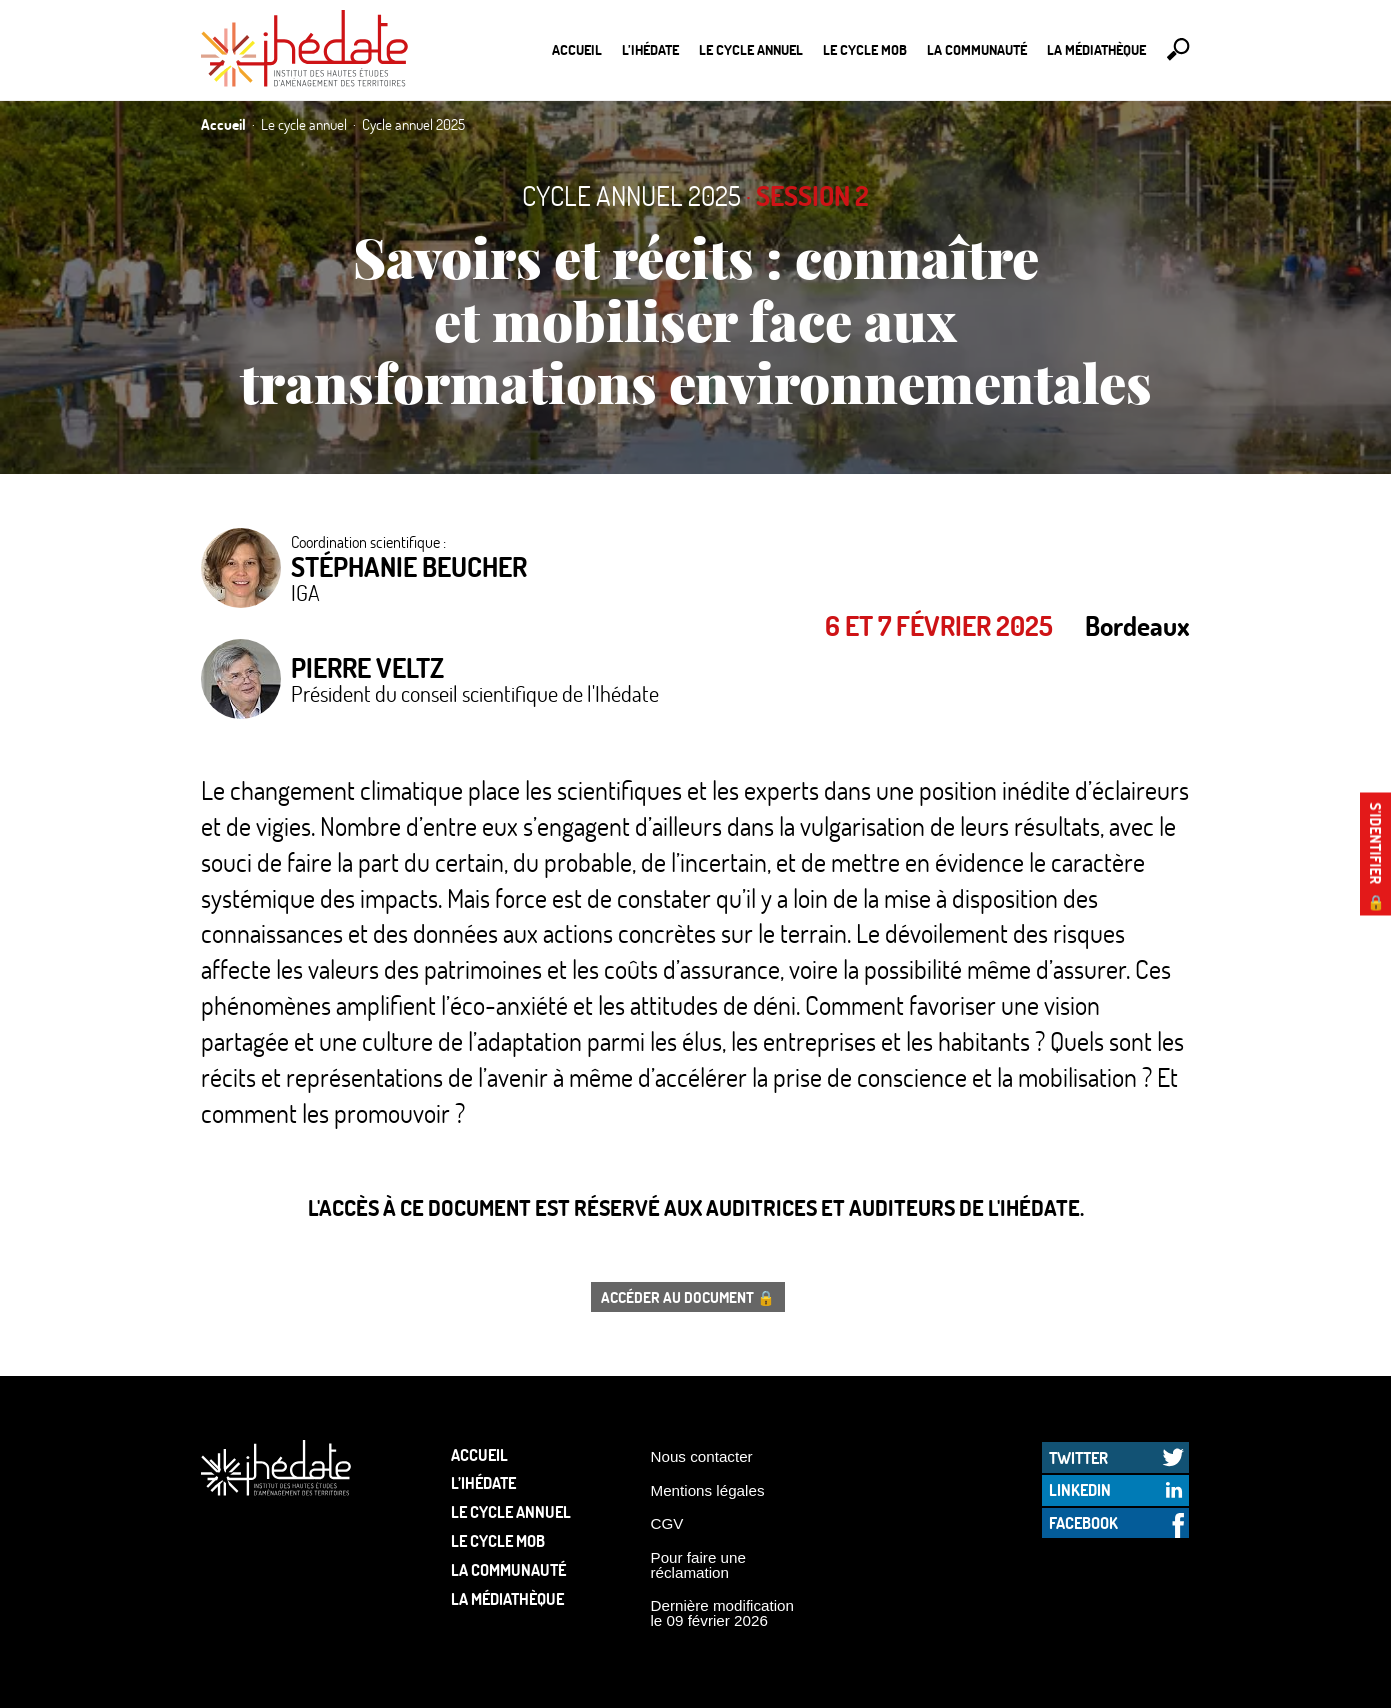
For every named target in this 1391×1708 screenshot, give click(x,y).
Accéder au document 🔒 (688, 1297)
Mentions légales (708, 1490)
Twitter (1078, 1457)
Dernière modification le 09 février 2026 (723, 1613)
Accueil (577, 49)
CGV (667, 1523)
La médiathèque (1096, 49)
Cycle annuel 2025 (631, 195)
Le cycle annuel (751, 49)
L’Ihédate (650, 49)
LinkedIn (1080, 1489)
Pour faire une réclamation (698, 1565)
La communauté (977, 49)
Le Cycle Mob (865, 49)
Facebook (1083, 1522)
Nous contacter (702, 1456)
